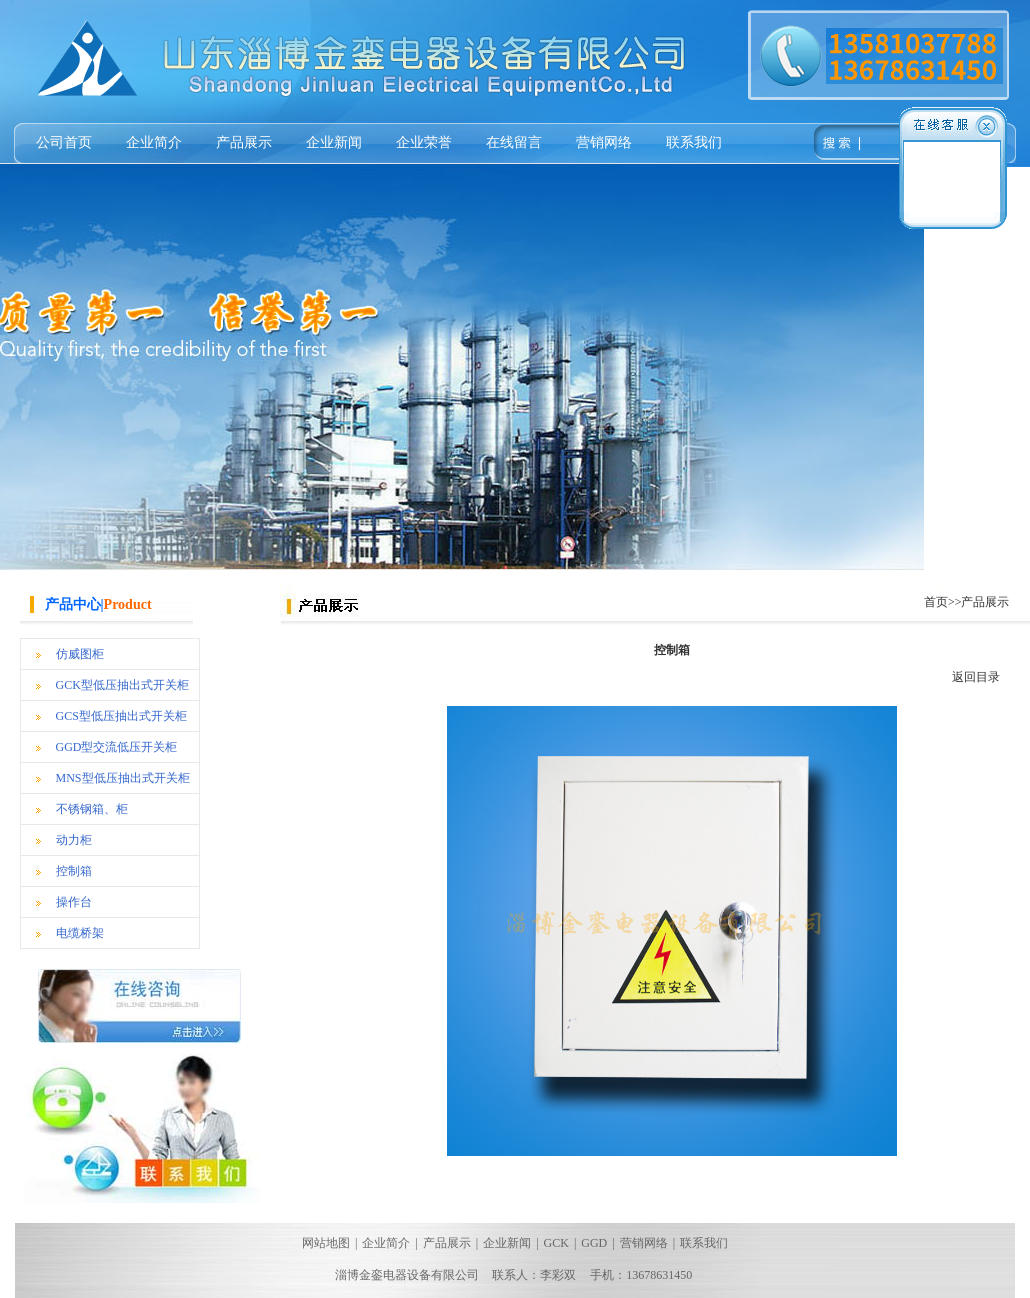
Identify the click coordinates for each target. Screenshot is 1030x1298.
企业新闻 (334, 142)
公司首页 (64, 142)
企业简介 (154, 142)
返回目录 (976, 677)
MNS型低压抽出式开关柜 (123, 778)
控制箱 (74, 871)
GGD (594, 1243)
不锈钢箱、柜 (92, 809)
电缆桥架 (80, 933)
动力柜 (74, 840)
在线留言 (514, 142)
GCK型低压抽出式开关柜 (122, 685)
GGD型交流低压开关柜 (117, 747)
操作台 (74, 902)
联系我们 (694, 142)
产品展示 (244, 142)
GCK (556, 1243)
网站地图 (326, 1243)
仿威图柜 (80, 654)
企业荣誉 (424, 142)
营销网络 (604, 142)
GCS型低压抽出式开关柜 (121, 716)
